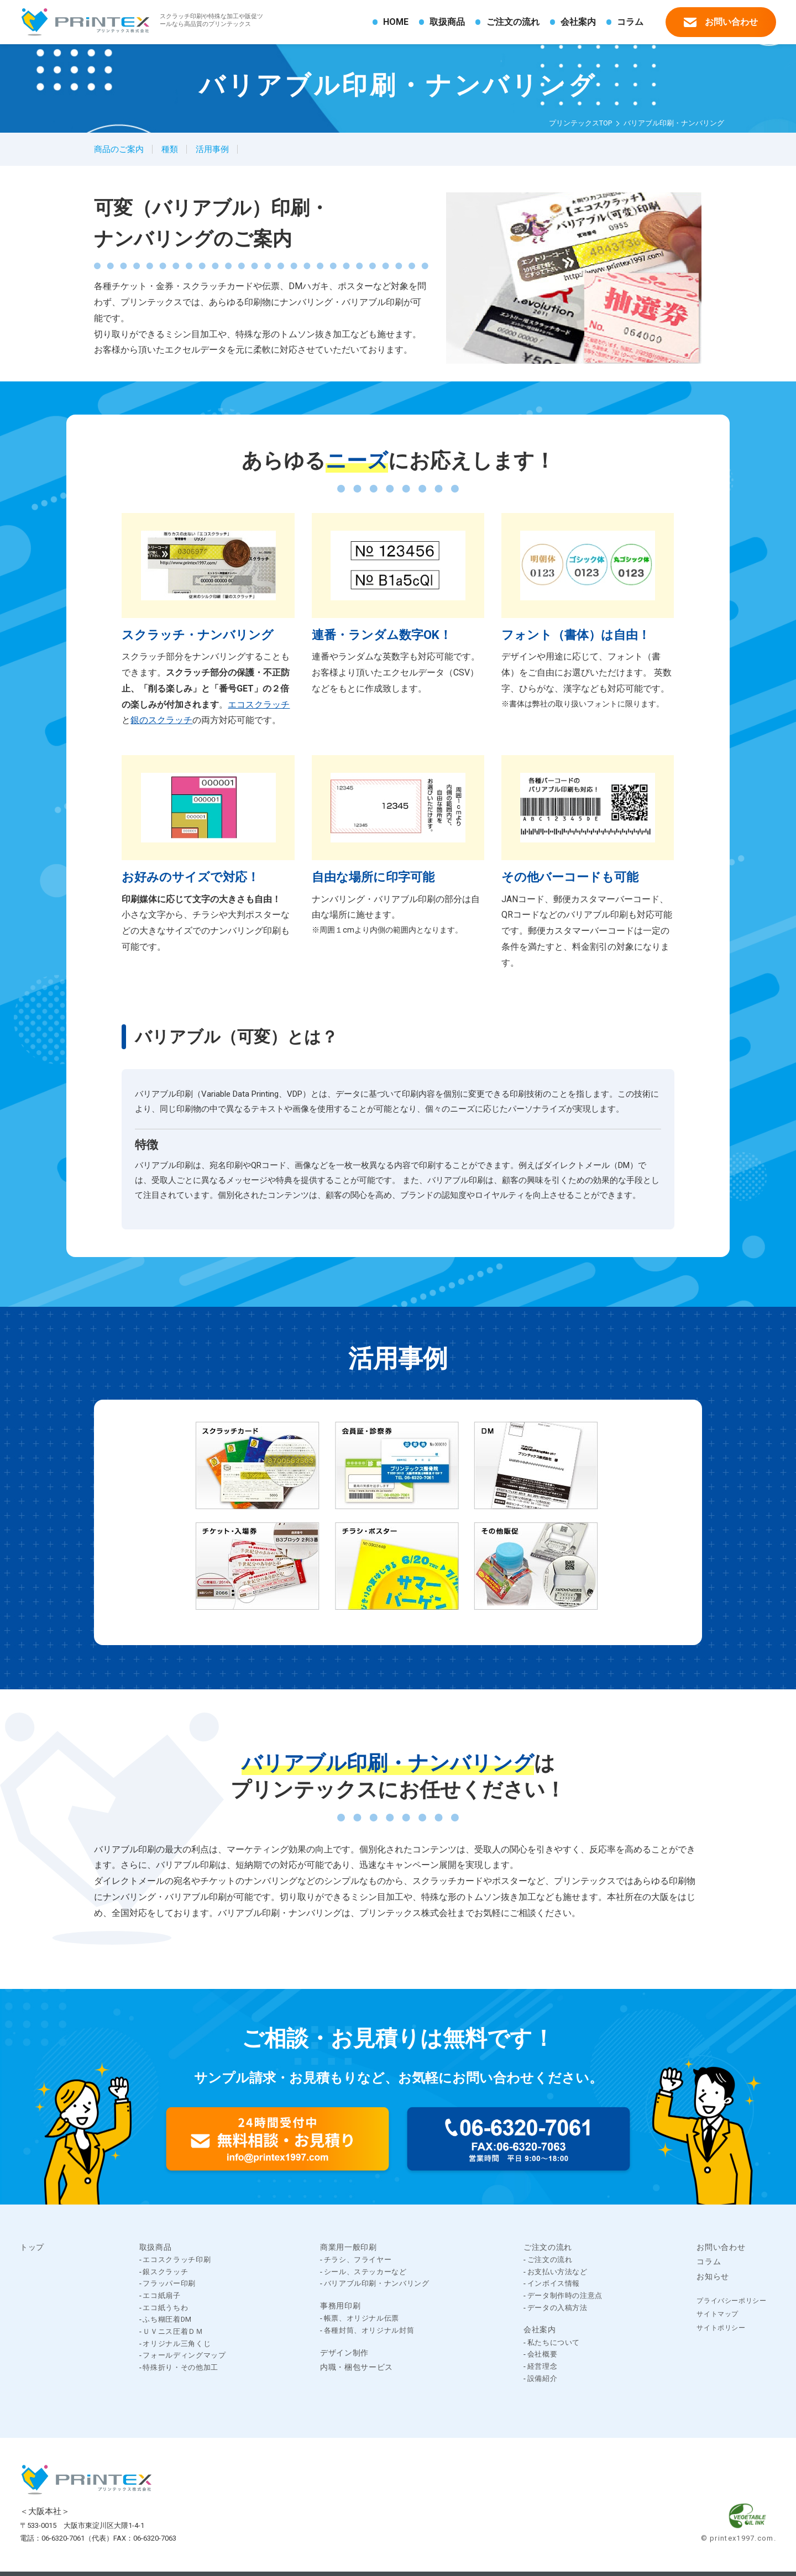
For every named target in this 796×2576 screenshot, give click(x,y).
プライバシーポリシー (731, 2301)
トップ (32, 2247)
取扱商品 (447, 22)
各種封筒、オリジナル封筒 (369, 2330)
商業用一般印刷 (348, 2247)
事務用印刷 (340, 2305)
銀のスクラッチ (161, 720)
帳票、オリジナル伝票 (361, 2318)
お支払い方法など (557, 2272)
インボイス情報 (553, 2283)
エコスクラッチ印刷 (177, 2259)
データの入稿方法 (557, 2307)
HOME (396, 22)
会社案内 (578, 22)
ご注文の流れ (513, 22)
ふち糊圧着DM (167, 2319)
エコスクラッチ (259, 704)
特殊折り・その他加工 (180, 2367)
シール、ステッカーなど (365, 2272)
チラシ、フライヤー (358, 2259)
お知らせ (712, 2276)
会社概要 (542, 2354)
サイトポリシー (720, 2328)
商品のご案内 (119, 149)
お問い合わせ (721, 21)
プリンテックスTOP (580, 123)
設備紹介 (542, 2378)
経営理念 (542, 2366)
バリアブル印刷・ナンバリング (377, 2283)
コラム (630, 22)
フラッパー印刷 (169, 2283)
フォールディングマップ (184, 2355)
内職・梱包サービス (356, 2367)
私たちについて (553, 2342)
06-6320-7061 (63, 2538)
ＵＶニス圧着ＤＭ (173, 2331)
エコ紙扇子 (161, 2295)
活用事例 (212, 149)
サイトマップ (717, 2314)
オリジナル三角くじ (177, 2343)
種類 (169, 149)
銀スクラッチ (165, 2272)
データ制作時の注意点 (565, 2295)
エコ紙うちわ (165, 2307)
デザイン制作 (344, 2352)
